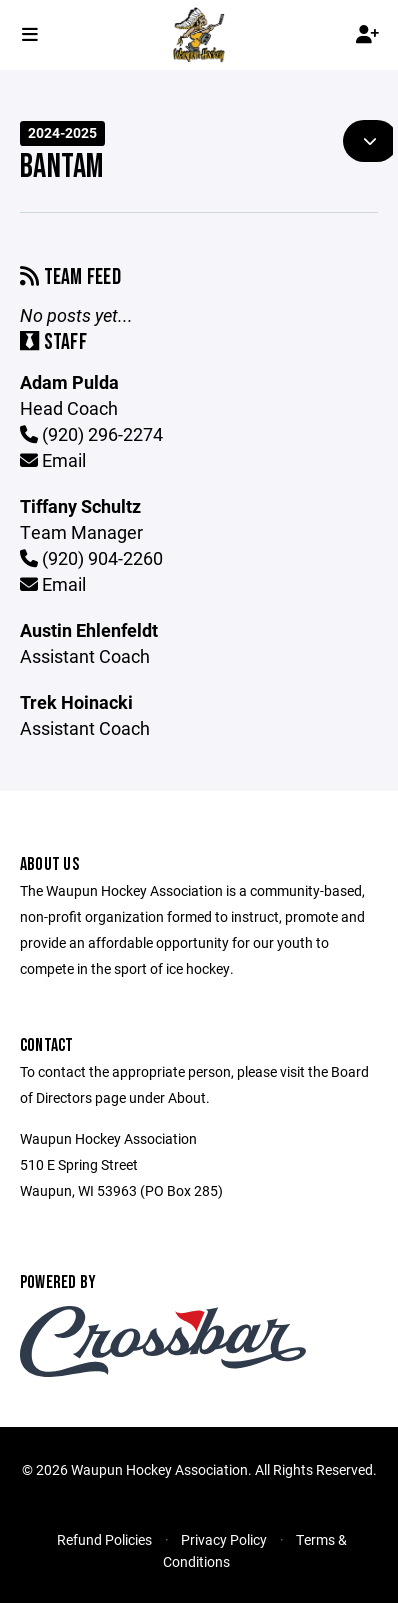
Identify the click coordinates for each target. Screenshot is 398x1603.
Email (53, 460)
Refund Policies (104, 1539)
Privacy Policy (224, 1539)
